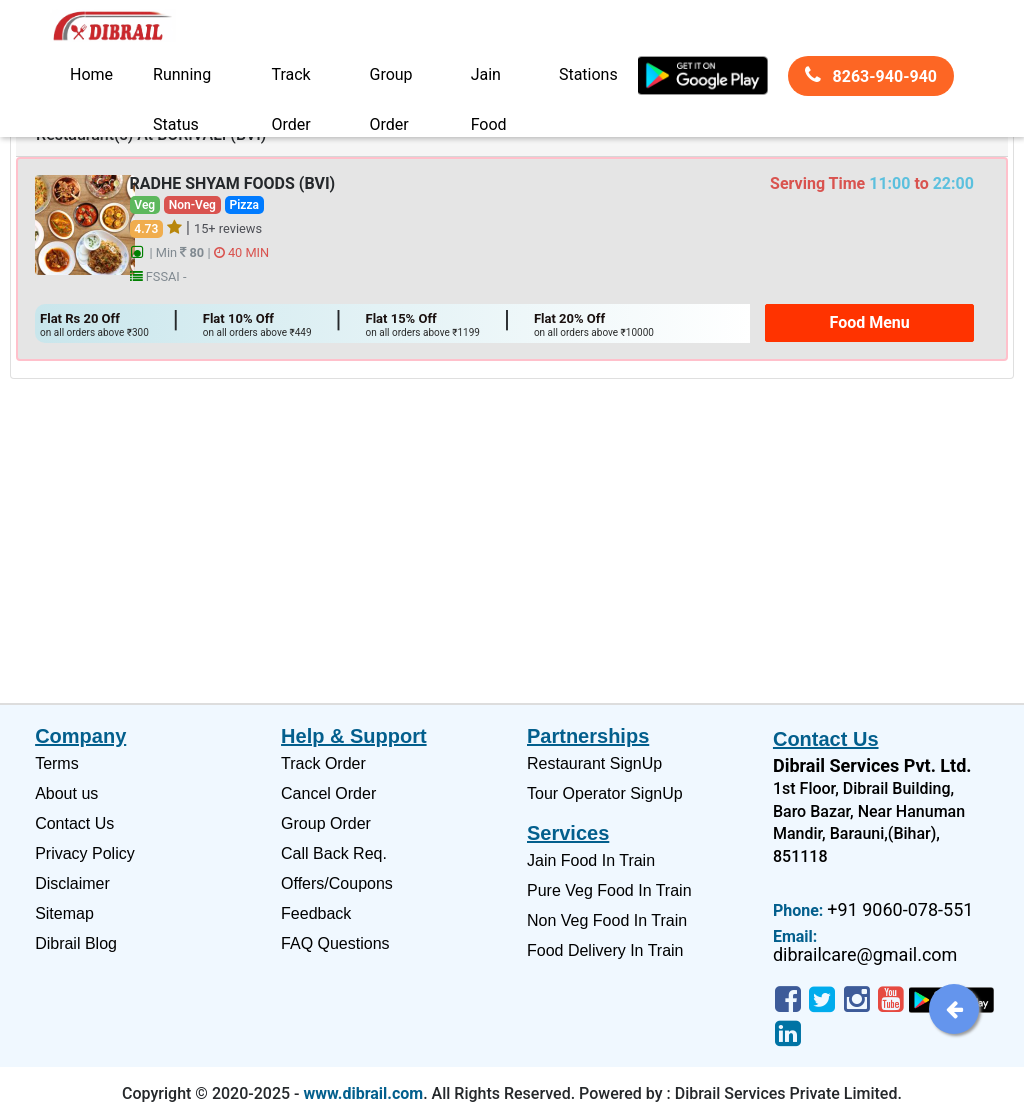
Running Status (182, 82)
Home (91, 74)
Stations (588, 74)
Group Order (391, 82)
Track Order (290, 82)
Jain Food (489, 82)
